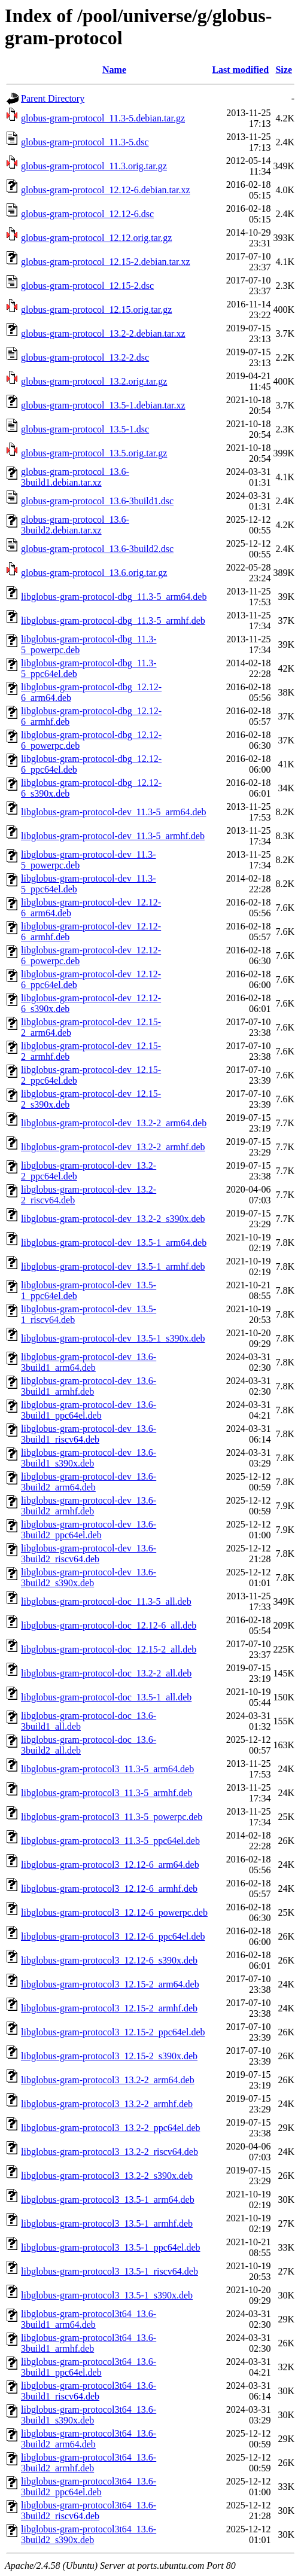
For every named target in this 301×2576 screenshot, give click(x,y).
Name (114, 70)
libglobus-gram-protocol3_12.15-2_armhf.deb (109, 2008)
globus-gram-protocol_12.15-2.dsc (87, 286)
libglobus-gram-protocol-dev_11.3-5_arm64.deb (113, 812)
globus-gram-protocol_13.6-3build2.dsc (97, 549)
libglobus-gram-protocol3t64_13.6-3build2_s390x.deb (88, 2534)
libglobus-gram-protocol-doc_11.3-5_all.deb (106, 1601)
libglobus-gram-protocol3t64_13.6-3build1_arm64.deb (88, 2319)
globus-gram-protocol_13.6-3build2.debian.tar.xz (75, 524)
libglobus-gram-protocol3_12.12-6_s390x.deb (109, 1960)
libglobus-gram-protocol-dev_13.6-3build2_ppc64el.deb (88, 1529)
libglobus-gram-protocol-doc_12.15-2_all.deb (108, 1649)
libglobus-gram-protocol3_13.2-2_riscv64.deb (109, 2152)
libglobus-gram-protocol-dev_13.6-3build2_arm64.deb (88, 1481)
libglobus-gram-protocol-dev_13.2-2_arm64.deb (113, 1123)
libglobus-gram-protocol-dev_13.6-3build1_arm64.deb (88, 1362)
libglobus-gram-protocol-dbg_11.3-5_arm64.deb (113, 597)
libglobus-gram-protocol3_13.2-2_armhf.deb (107, 2104)
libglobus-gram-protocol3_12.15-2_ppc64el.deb (113, 2032)
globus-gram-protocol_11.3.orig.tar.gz (94, 166)
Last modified (240, 70)
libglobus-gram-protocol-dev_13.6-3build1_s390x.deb (88, 1457)
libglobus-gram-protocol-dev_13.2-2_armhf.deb (113, 1147)
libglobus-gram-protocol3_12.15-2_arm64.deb (110, 1984)
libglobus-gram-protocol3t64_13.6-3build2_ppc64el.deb (88, 2486)
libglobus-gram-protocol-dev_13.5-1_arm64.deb (113, 1242)
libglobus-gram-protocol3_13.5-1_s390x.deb (107, 2295)
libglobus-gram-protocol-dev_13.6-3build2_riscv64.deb (88, 1553)
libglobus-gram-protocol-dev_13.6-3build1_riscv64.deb (88, 1433)
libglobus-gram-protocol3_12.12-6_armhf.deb (109, 1888)
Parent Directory (52, 98)
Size (283, 70)
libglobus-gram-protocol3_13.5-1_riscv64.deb (109, 2271)
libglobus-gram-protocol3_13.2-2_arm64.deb (107, 2080)
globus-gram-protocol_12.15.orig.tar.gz (96, 309)
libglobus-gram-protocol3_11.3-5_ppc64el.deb (110, 1841)
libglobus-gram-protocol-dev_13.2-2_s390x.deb (113, 1219)
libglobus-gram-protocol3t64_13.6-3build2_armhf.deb (88, 2462)
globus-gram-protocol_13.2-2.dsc (85, 357)
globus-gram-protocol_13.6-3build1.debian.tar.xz (75, 477)
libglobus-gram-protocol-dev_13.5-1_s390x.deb (113, 1338)
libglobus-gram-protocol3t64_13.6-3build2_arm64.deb (88, 2438)
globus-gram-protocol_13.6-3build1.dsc (97, 501)
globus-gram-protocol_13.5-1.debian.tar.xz (103, 405)
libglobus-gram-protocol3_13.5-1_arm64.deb (107, 2199)
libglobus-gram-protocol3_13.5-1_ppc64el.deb (110, 2247)
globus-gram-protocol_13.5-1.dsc (85, 429)
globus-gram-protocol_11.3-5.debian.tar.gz (103, 118)
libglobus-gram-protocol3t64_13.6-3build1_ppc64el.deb (88, 2366)
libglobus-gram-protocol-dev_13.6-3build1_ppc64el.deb (88, 1410)
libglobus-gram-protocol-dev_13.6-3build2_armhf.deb (88, 1505)
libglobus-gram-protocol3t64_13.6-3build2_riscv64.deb (88, 2510)
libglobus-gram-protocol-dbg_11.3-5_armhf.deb (113, 620)
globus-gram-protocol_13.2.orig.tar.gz (94, 381)
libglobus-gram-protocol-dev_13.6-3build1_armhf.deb (88, 1386)
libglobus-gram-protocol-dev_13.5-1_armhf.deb (113, 1266)
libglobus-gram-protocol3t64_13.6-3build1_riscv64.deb (88, 2390)
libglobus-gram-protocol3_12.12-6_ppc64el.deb (113, 1936)
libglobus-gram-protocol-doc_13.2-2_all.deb (106, 1673)
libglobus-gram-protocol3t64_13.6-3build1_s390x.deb (88, 2414)
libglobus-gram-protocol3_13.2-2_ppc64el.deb (110, 2128)
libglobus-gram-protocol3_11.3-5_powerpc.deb (111, 1817)
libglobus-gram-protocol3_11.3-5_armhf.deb (106, 1793)
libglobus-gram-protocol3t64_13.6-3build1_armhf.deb (88, 2343)
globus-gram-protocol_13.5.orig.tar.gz (94, 453)
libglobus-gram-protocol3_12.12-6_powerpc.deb (114, 1912)
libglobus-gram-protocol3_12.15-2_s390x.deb (109, 2056)
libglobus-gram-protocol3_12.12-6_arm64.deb (110, 1864)
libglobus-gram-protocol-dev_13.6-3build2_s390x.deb (88, 1577)
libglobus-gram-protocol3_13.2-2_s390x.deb (107, 2175)
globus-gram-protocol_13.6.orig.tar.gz (94, 573)
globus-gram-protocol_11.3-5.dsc (85, 142)
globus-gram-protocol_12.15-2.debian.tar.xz (105, 262)
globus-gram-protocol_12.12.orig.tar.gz (96, 238)
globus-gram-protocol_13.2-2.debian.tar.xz (103, 333)
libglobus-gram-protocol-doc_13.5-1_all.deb (106, 1697)
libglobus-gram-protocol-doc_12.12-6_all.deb (108, 1625)
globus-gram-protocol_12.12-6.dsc (87, 214)
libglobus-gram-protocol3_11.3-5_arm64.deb (107, 1769)
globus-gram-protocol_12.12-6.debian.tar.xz (105, 190)
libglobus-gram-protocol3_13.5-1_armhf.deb (107, 2223)
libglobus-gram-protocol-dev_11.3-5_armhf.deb (113, 836)
